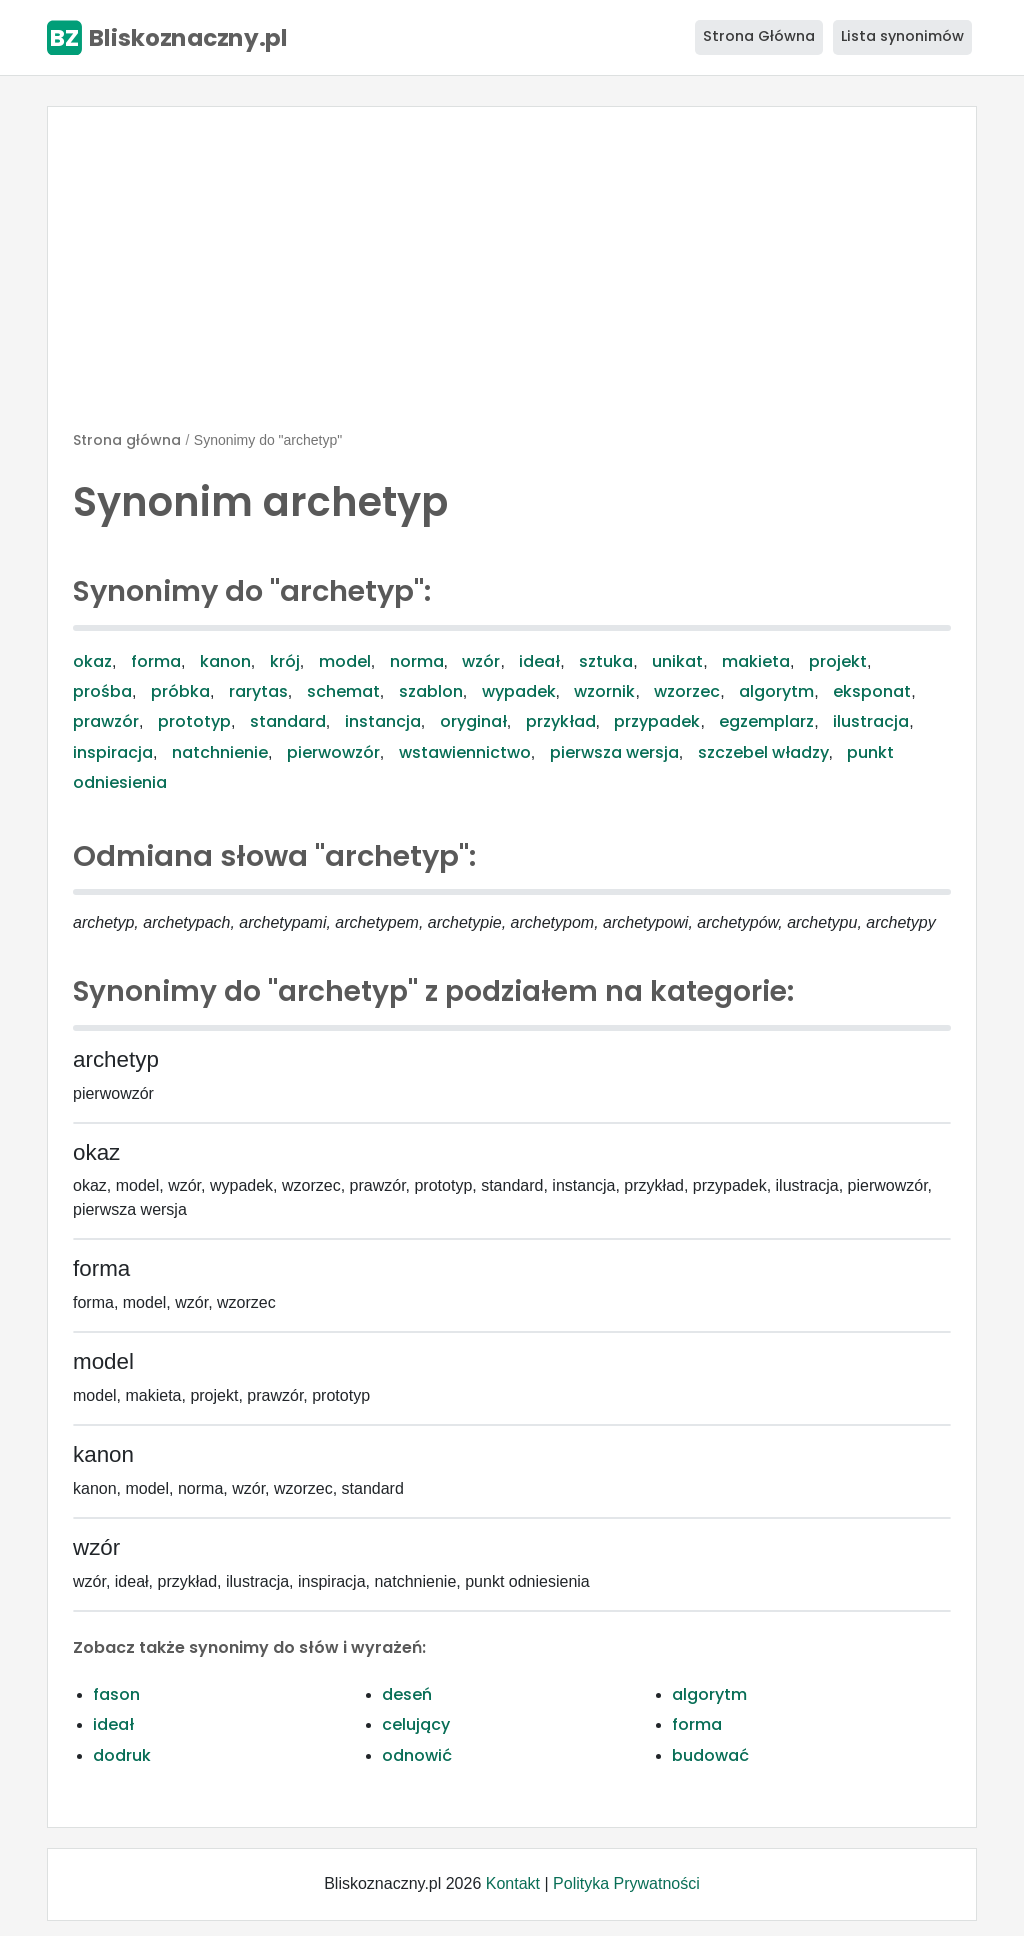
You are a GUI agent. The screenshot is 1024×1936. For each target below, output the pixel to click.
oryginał (473, 721)
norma (417, 661)
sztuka (606, 661)
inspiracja (113, 752)
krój (285, 661)
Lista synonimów (902, 36)
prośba (102, 691)
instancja (383, 721)
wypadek (519, 691)
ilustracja (871, 721)
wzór (481, 661)
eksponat (872, 691)
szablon (431, 691)
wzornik (604, 691)
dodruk (122, 1755)
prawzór (106, 721)
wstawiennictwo (465, 752)
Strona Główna (759, 36)
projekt (838, 661)
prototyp (194, 721)
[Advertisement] (512, 277)
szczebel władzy (763, 752)
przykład (561, 721)
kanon (225, 661)
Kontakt (513, 1883)
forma (156, 661)
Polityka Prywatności (626, 1883)
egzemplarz (766, 721)
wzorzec (687, 691)
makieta (756, 661)
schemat (343, 691)
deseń (407, 1694)
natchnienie (220, 752)
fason (116, 1694)
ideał (539, 661)
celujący (416, 1724)
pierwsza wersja (614, 752)
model (345, 661)
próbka (180, 691)
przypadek (657, 721)
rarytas (258, 691)
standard (288, 721)
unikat (677, 661)
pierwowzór (333, 752)
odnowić (417, 1755)
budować (710, 1755)
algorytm (776, 691)
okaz (92, 661)
